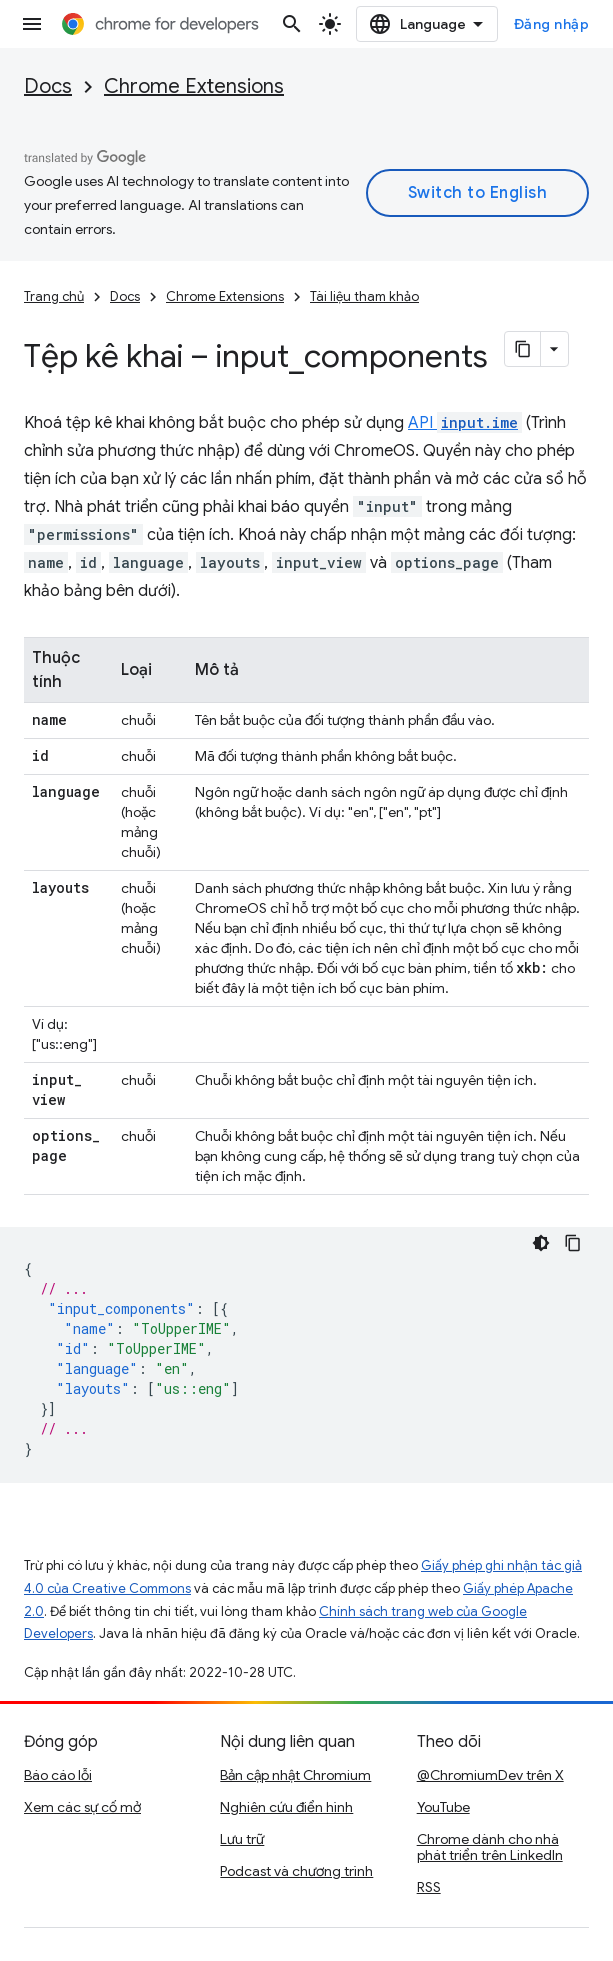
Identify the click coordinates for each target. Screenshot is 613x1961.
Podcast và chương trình (296, 1871)
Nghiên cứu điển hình (286, 1807)
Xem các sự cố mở (82, 1807)
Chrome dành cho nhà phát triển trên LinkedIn (490, 1847)
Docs (48, 86)
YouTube (443, 1807)
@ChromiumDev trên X (490, 1775)
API (465, 423)
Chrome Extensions (194, 86)
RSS (429, 1887)
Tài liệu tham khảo (364, 296)
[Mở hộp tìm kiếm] (292, 24)
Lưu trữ (242, 1839)
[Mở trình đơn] (32, 24)
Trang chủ (54, 296)
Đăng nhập (552, 24)
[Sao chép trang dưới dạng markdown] (523, 349)
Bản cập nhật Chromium (295, 1775)
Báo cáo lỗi (58, 1775)
